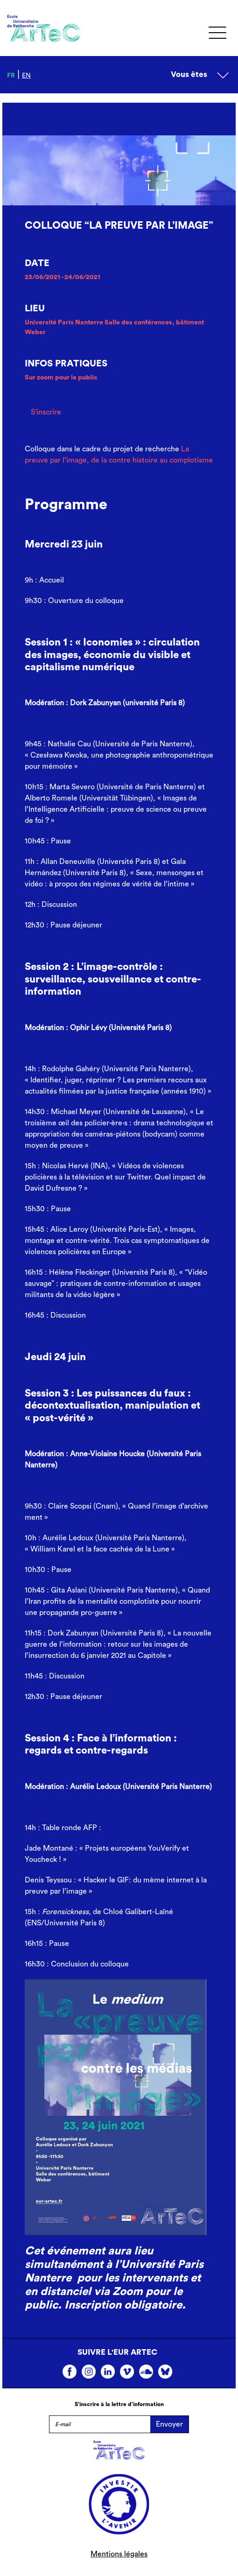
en (26, 75)
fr (11, 75)
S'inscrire (46, 412)
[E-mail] (99, 2424)
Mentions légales (119, 2554)
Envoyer (169, 2424)
